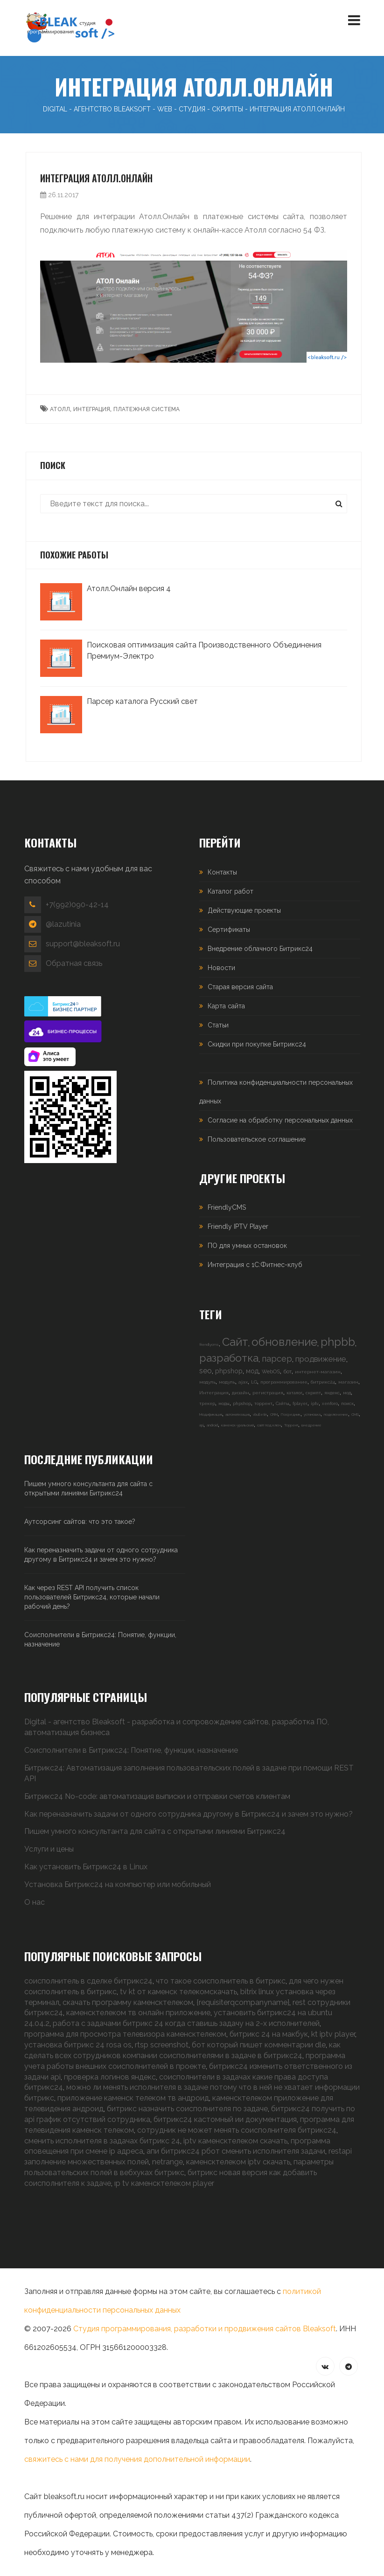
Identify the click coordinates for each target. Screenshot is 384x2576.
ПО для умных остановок (247, 1245)
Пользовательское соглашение (257, 1139)
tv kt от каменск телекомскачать (178, 1991)
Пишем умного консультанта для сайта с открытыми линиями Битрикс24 (88, 1488)
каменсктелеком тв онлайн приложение (138, 2012)
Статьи (218, 1025)
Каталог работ (230, 891)
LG (254, 1381)
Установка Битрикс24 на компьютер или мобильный (117, 1884)
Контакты (222, 872)
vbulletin (260, 1414)
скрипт (313, 1393)
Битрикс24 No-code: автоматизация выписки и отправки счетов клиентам (157, 1796)
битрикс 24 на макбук (269, 2034)
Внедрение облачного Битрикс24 (260, 948)
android (212, 1425)
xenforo (330, 1403)
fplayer (300, 1403)
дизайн (240, 1392)
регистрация (267, 1392)
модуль (207, 1381)
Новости (221, 967)
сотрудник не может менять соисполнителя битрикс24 (236, 2130)
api (201, 1425)
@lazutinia (63, 924)
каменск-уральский (237, 1425)
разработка (228, 1357)
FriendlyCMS (227, 1207)
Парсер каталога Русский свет (142, 701)
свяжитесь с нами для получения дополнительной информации (137, 2459)
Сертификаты (229, 929)
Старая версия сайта (240, 987)
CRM (274, 1414)
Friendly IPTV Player (238, 1226)
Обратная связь (74, 963)
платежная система (146, 409)
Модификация (210, 1414)
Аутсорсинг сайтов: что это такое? (79, 1521)
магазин (348, 1381)
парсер (277, 1359)
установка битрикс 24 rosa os (78, 2044)
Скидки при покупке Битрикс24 (257, 1044)
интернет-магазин (318, 1371)
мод (252, 1371)
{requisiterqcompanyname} (242, 2002)
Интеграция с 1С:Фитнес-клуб (255, 1264)
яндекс (332, 1393)
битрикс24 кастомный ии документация (225, 2119)
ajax (243, 1381)
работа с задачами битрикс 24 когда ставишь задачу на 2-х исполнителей (186, 2023)
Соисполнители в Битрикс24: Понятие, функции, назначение (100, 1639)
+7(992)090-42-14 (77, 904)
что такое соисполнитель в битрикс (221, 1981)
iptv (315, 1403)
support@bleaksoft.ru (83, 943)
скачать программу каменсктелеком (128, 2002)
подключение (336, 1414)
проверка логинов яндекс (110, 2077)
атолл (60, 409)
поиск (347, 1403)
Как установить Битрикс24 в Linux (85, 1866)
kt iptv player (333, 2034)
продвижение (320, 1359)
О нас (34, 1902)
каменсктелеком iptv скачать (238, 2161)
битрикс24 (323, 1381)
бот (287, 1372)
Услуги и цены (49, 1849)
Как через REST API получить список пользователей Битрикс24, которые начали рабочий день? (92, 1597)
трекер (207, 1403)
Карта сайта (226, 1006)
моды (224, 1403)
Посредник (290, 1414)
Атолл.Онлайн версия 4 (129, 588)
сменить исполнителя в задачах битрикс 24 (102, 2140)
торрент (263, 1403)
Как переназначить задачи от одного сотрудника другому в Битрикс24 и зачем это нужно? (101, 1554)
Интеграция (214, 1392)
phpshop (229, 1371)
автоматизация (237, 1414)
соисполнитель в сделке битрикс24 (88, 1981)
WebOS (271, 1372)
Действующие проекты (244, 910)
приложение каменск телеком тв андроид (133, 2098)
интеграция (91, 409)
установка (312, 1414)
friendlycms (209, 1344)
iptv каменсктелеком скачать (235, 2140)
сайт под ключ (269, 1425)
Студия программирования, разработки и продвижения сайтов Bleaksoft (204, 2328)
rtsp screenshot (162, 2044)
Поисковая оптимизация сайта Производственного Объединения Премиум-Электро (204, 651)
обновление (284, 1342)
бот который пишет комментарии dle (259, 2044)
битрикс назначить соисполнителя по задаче (187, 2108)
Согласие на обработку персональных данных (280, 1120)
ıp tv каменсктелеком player (164, 2183)
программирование (283, 1381)
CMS (355, 1414)
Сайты (282, 1403)
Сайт (235, 1342)
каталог (294, 1393)
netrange (167, 2161)
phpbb (338, 1342)
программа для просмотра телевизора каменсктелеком (125, 2034)
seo (205, 1370)
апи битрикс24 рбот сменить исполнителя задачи (236, 2151)
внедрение (311, 1425)
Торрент (291, 1425)
